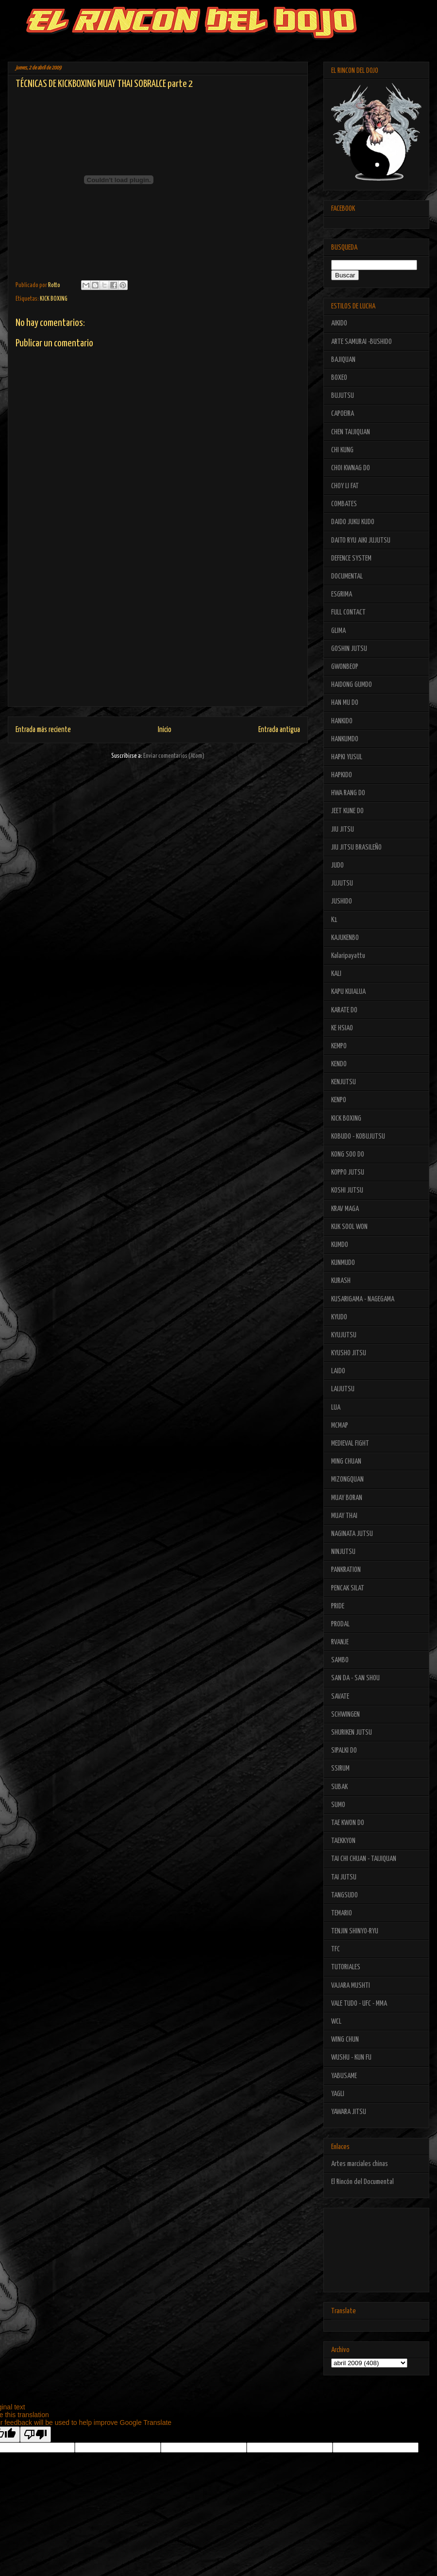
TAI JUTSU (343, 1877)
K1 (334, 919)
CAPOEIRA (342, 413)
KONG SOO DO (347, 1154)
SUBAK (339, 1787)
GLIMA (338, 630)
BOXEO (339, 377)
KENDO (339, 1064)
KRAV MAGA (345, 1208)
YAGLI (337, 2094)
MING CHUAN (346, 1461)
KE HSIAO (342, 1028)
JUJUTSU (342, 883)
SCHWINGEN (345, 1714)
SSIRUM (340, 1768)
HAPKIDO (341, 775)
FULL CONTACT (348, 612)
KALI (336, 973)
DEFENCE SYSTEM (351, 558)
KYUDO (339, 1317)
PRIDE (337, 1606)
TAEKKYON (343, 1840)
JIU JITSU (342, 829)
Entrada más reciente (43, 730)
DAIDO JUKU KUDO (352, 522)
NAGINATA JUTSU (352, 1533)
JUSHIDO (341, 901)
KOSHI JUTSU (347, 1190)
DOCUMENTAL (347, 576)
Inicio (164, 730)
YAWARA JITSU (348, 2111)
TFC (335, 1949)
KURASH (341, 1280)
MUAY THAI (344, 1515)
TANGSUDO (344, 1895)
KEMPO (339, 1046)
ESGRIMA (341, 594)
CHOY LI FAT (345, 486)
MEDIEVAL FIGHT (350, 1443)
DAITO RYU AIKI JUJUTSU (360, 540)
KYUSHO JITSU (348, 1353)
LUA (335, 1407)
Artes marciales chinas (359, 2163)
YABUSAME (344, 2076)
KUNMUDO (343, 1262)
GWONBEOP (344, 666)
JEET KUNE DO (347, 811)
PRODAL (340, 1624)
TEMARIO (341, 1913)
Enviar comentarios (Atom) (173, 756)
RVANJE (340, 1642)
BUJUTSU (342, 395)
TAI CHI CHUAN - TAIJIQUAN (363, 1858)
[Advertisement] (158, 638)
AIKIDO (339, 323)
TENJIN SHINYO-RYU (354, 1931)
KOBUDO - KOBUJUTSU (358, 1136)
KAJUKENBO (345, 937)
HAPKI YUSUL (346, 757)
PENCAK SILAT (347, 1588)
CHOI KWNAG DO (350, 468)
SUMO (338, 1804)
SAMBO (340, 1660)
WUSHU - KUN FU (351, 2057)
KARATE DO (344, 1010)
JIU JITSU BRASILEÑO (356, 847)
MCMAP (339, 1425)
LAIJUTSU (342, 1389)
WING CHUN (345, 2039)
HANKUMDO (344, 739)
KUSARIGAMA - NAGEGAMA (362, 1299)
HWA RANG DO (348, 793)
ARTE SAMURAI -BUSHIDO (361, 341)
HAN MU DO (344, 702)
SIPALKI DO (344, 1750)
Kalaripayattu (348, 955)
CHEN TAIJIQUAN (350, 432)
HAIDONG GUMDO (351, 684)
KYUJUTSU (343, 1335)
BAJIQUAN (343, 359)
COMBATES (344, 504)
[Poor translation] (35, 2434)
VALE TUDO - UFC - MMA (359, 2003)
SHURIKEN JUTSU (351, 1732)
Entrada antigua (279, 730)
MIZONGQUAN (347, 1479)
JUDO (337, 865)
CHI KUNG (342, 450)
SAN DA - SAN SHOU (355, 1678)
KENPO (338, 1100)
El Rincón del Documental (362, 2181)
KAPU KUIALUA (348, 991)
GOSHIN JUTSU (349, 648)
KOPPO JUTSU (347, 1172)
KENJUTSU (343, 1082)
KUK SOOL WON (349, 1226)
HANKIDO (342, 721)
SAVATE (340, 1696)
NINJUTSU (343, 1551)
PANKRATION (346, 1569)
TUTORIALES (345, 1967)
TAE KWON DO (347, 1822)
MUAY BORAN (346, 1497)
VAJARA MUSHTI (350, 1985)
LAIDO (338, 1371)
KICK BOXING (53, 299)
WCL (336, 2021)
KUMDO (339, 1244)
